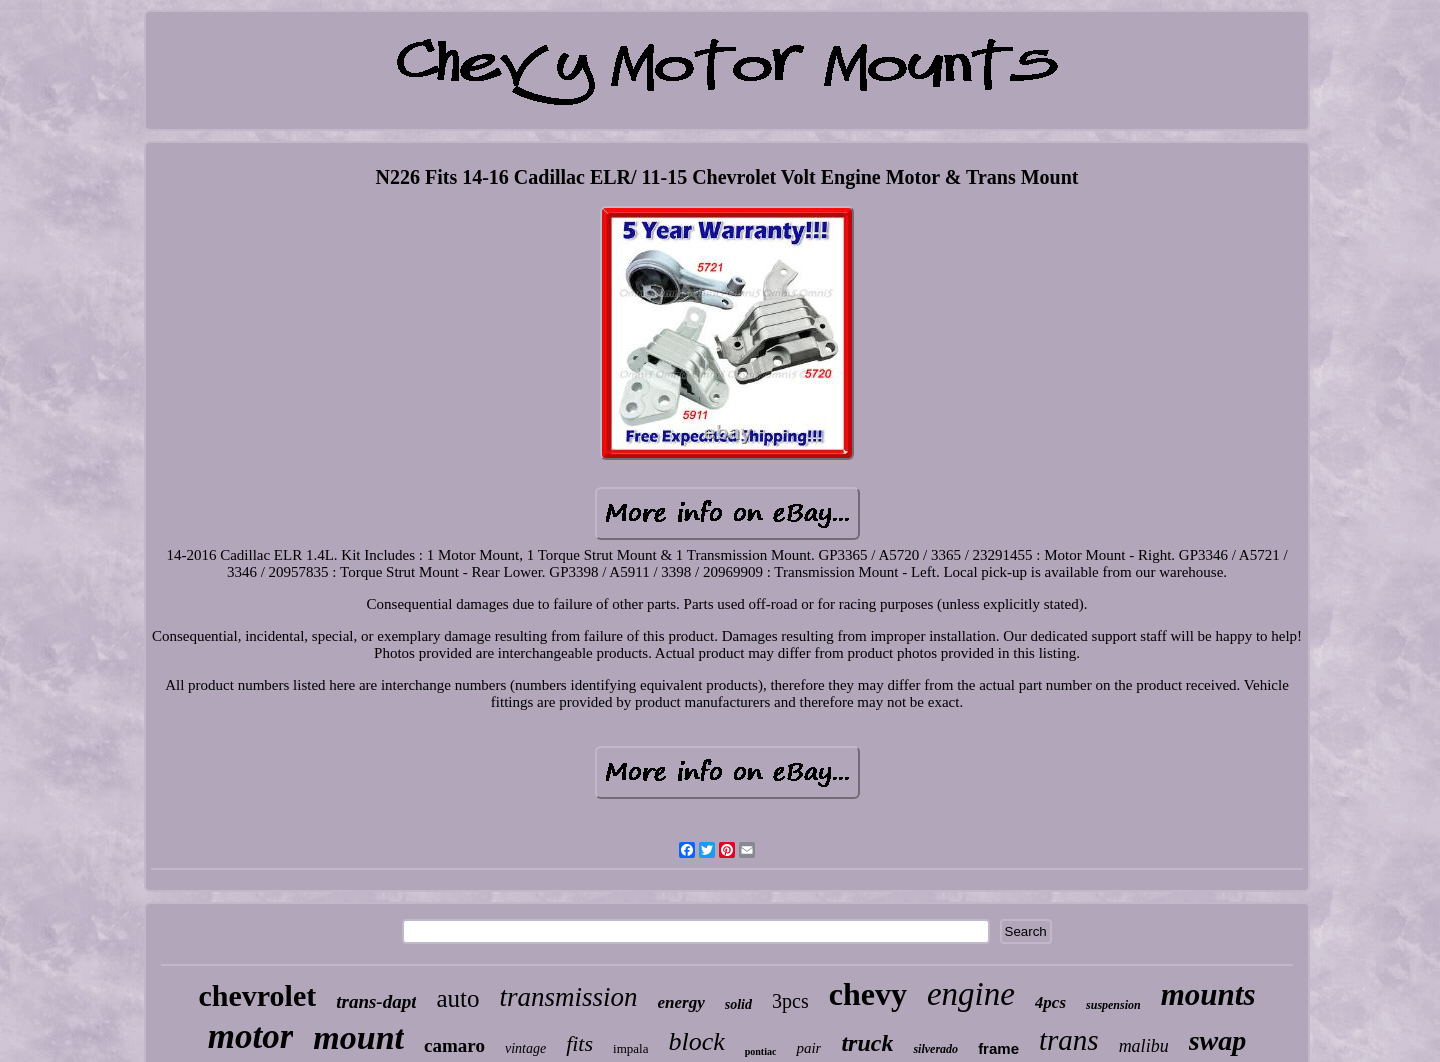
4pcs (1050, 1002)
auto (457, 998)
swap (1218, 1040)
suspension (1113, 1005)
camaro (454, 1045)
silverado (935, 1049)
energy (681, 1002)
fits (579, 1043)
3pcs (790, 1001)
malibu (1144, 1046)
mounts (1208, 994)
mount (358, 1037)
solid (738, 1004)
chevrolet (257, 995)
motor (251, 1036)
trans (1069, 1040)
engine (971, 994)
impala (630, 1048)
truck (867, 1043)
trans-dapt (376, 1001)
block (696, 1041)
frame (998, 1048)
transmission (569, 997)
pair (808, 1048)
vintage (525, 1048)
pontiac (761, 1051)
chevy (868, 994)
